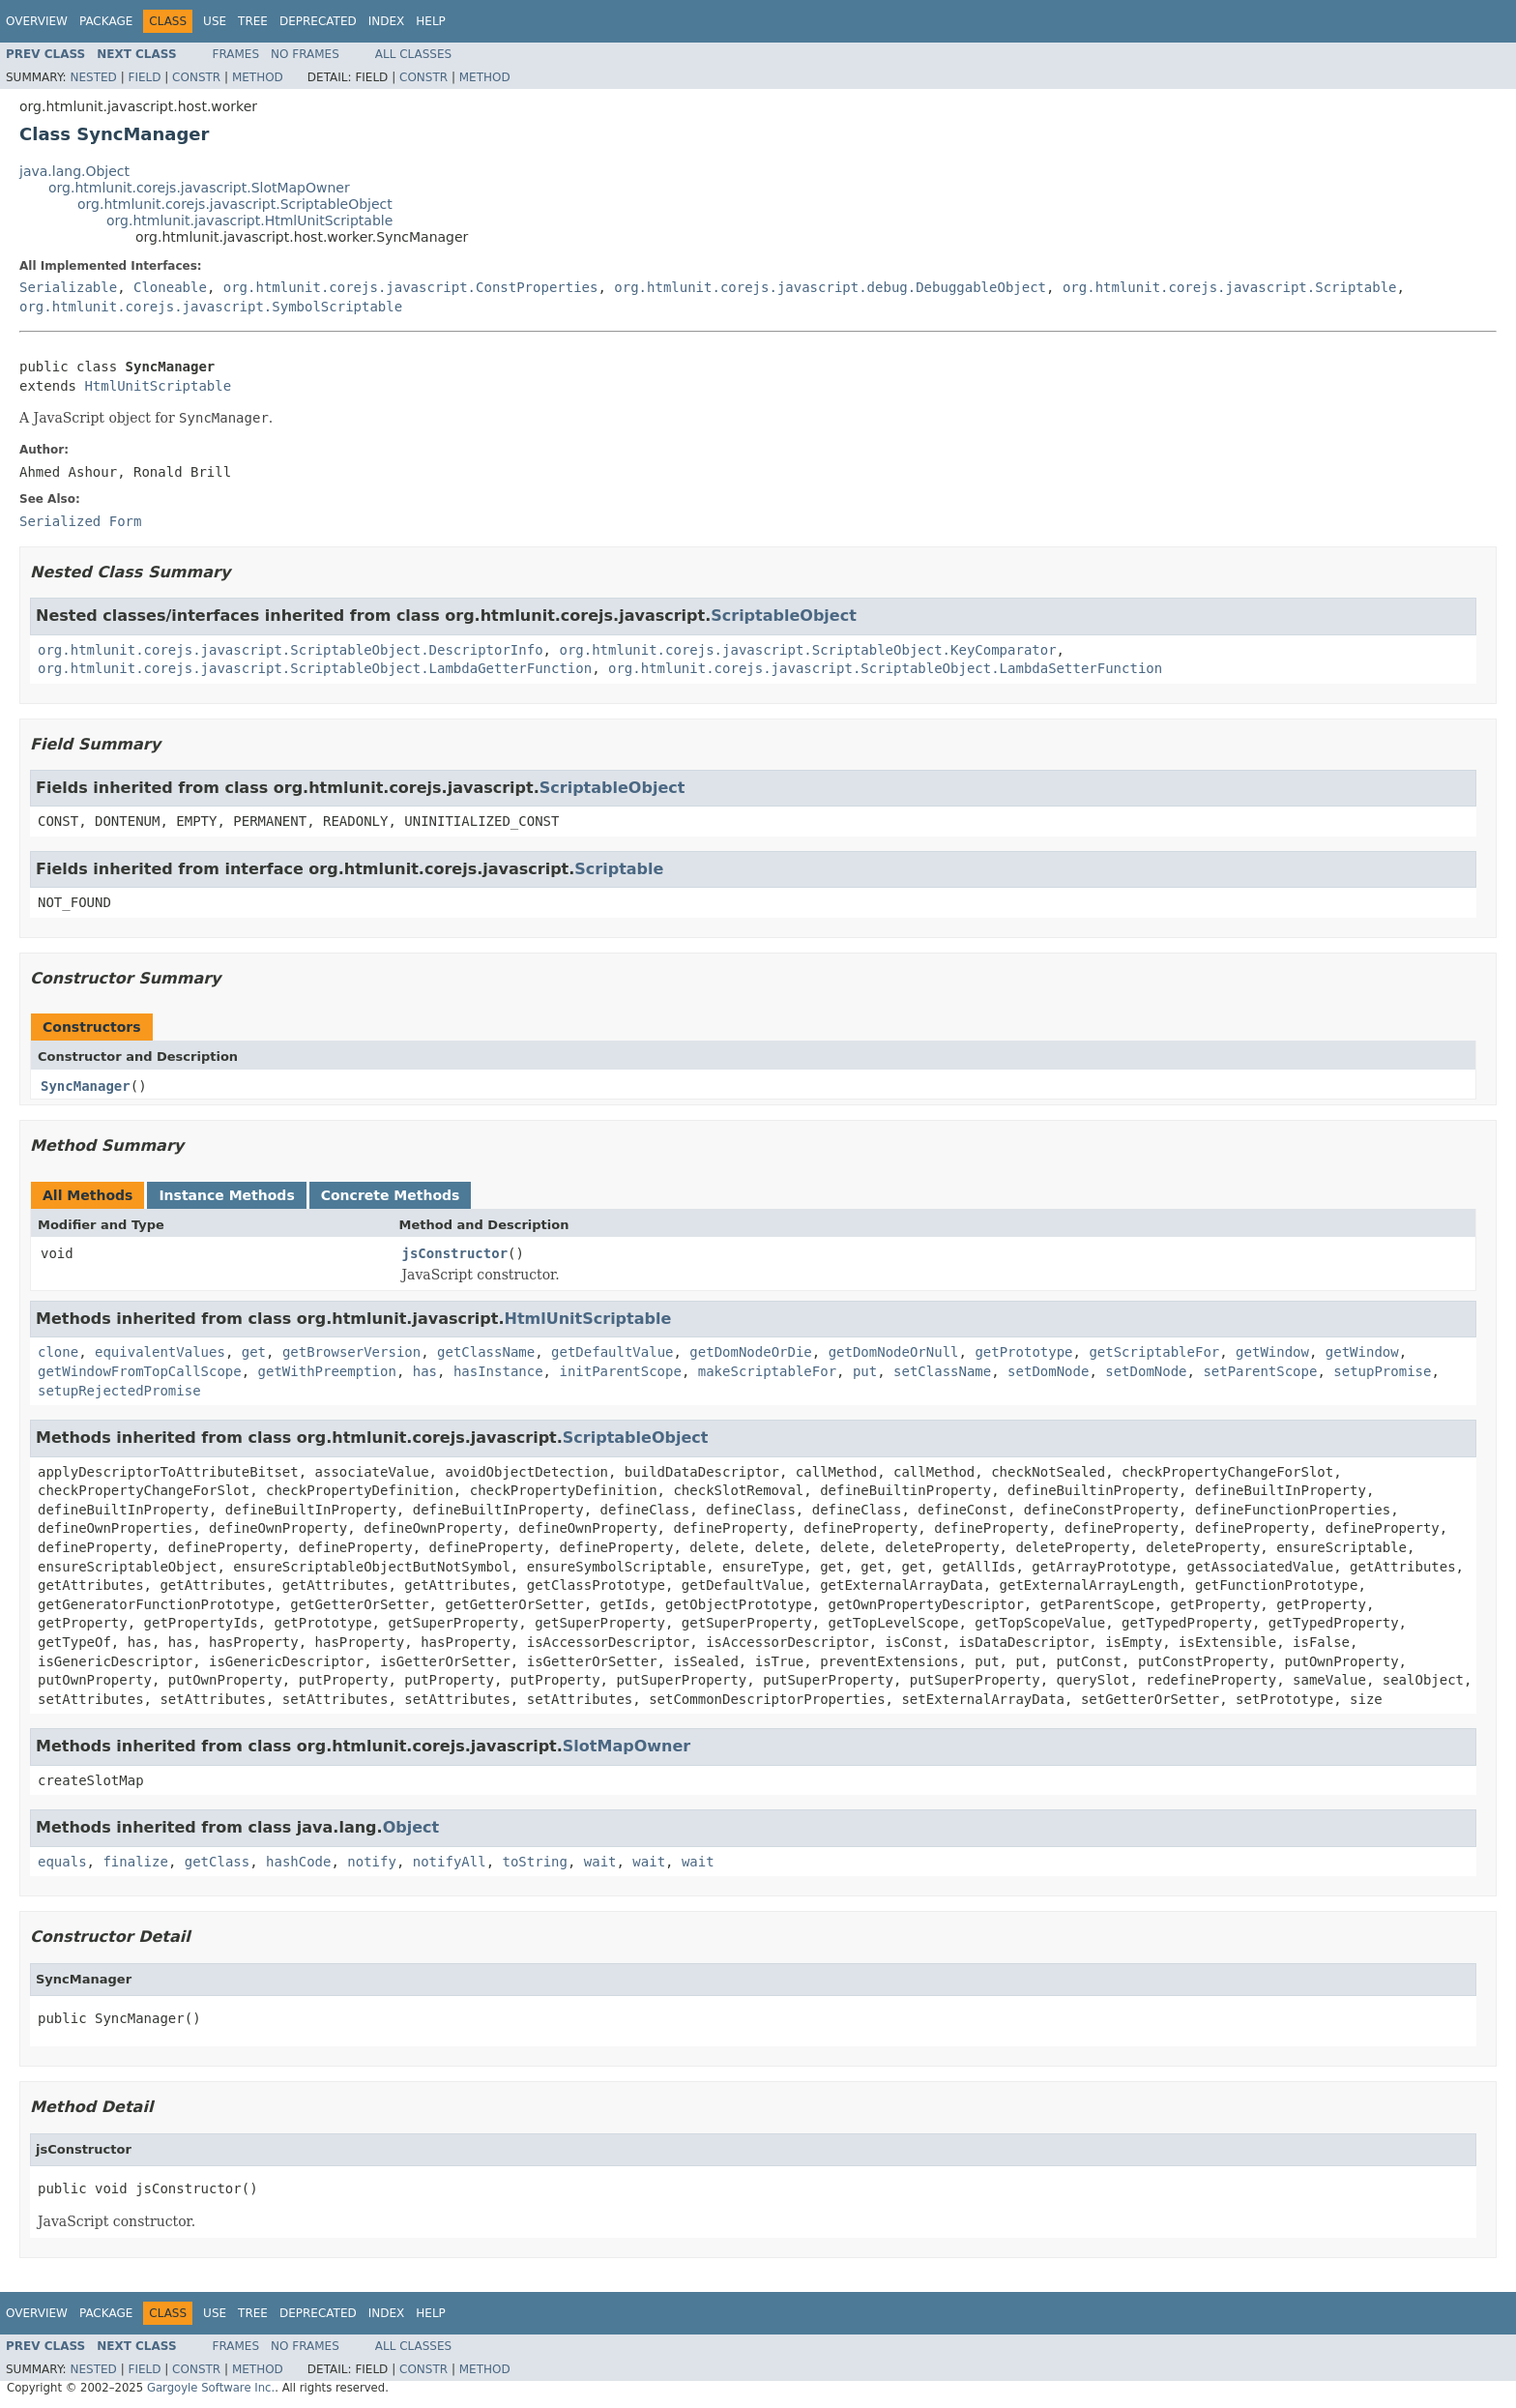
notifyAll (449, 1861)
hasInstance (498, 1371)
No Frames (305, 54)
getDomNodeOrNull (894, 1352)
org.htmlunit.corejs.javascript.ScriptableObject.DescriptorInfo (290, 650)
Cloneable (170, 287)
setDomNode (1048, 1371)
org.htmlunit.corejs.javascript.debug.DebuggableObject (830, 287)
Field (144, 77)
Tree (253, 21)
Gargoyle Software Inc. (211, 2387)
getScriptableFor (1154, 1352)
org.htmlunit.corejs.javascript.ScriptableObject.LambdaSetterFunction (885, 668)
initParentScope (620, 1371)
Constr (196, 77)
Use (214, 21)
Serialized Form (80, 521)
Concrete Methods (390, 1195)
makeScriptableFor (767, 1371)
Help (431, 21)
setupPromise (1382, 1371)
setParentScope (1260, 1371)
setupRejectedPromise (119, 1390)
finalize (134, 1861)
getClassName (486, 1352)
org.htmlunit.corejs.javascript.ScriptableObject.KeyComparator (807, 650)
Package (105, 21)
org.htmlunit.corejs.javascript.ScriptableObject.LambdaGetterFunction (315, 668)
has (425, 1371)
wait (600, 1861)
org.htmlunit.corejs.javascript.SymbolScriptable (210, 306)
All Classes (413, 54)
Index (386, 21)
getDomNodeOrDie (750, 1352)
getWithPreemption (327, 1371)
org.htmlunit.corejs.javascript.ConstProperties (410, 287)
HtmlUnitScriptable (157, 386)
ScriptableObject (784, 615)
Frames (236, 54)
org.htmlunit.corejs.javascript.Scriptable (1230, 287)
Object (411, 1827)
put (865, 1371)
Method (257, 77)
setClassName (942, 1371)
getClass (217, 1861)
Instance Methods (226, 1195)
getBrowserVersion (351, 1352)
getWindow (1272, 1352)
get (254, 1352)
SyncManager (86, 1086)
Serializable (68, 287)
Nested (93, 77)
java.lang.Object (74, 171)
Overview (37, 21)
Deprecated (318, 21)
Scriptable (618, 869)
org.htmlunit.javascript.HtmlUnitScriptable (249, 220)
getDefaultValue (612, 1352)
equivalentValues (160, 1352)
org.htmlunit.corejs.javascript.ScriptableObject (235, 204)
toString (534, 1861)
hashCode (298, 1861)
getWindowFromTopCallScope (140, 1371)
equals (62, 1861)
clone (58, 1352)
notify (371, 1861)
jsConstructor (455, 1253)
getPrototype (1023, 1352)
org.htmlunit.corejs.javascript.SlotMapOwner (199, 187)
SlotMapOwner (626, 1746)
